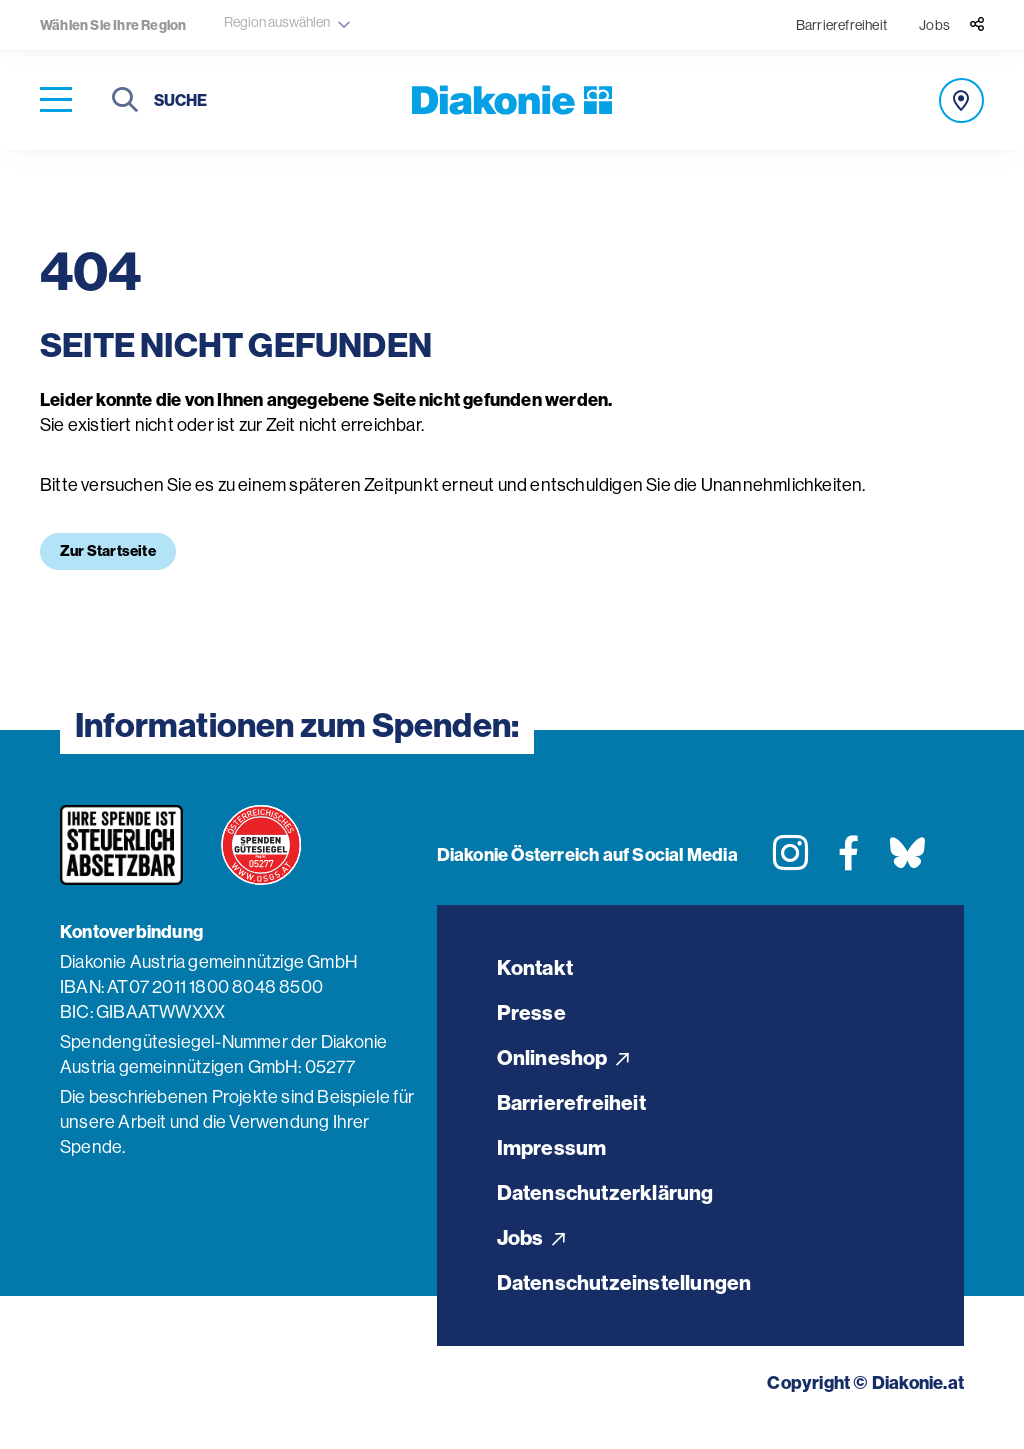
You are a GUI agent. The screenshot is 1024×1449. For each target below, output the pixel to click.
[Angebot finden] (961, 100)
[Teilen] (977, 25)
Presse (531, 1016)
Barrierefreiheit (841, 25)
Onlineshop (565, 1064)
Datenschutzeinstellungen (630, 1304)
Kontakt (537, 968)
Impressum (553, 1160)
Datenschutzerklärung (610, 1208)
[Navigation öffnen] (56, 100)
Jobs (934, 25)
